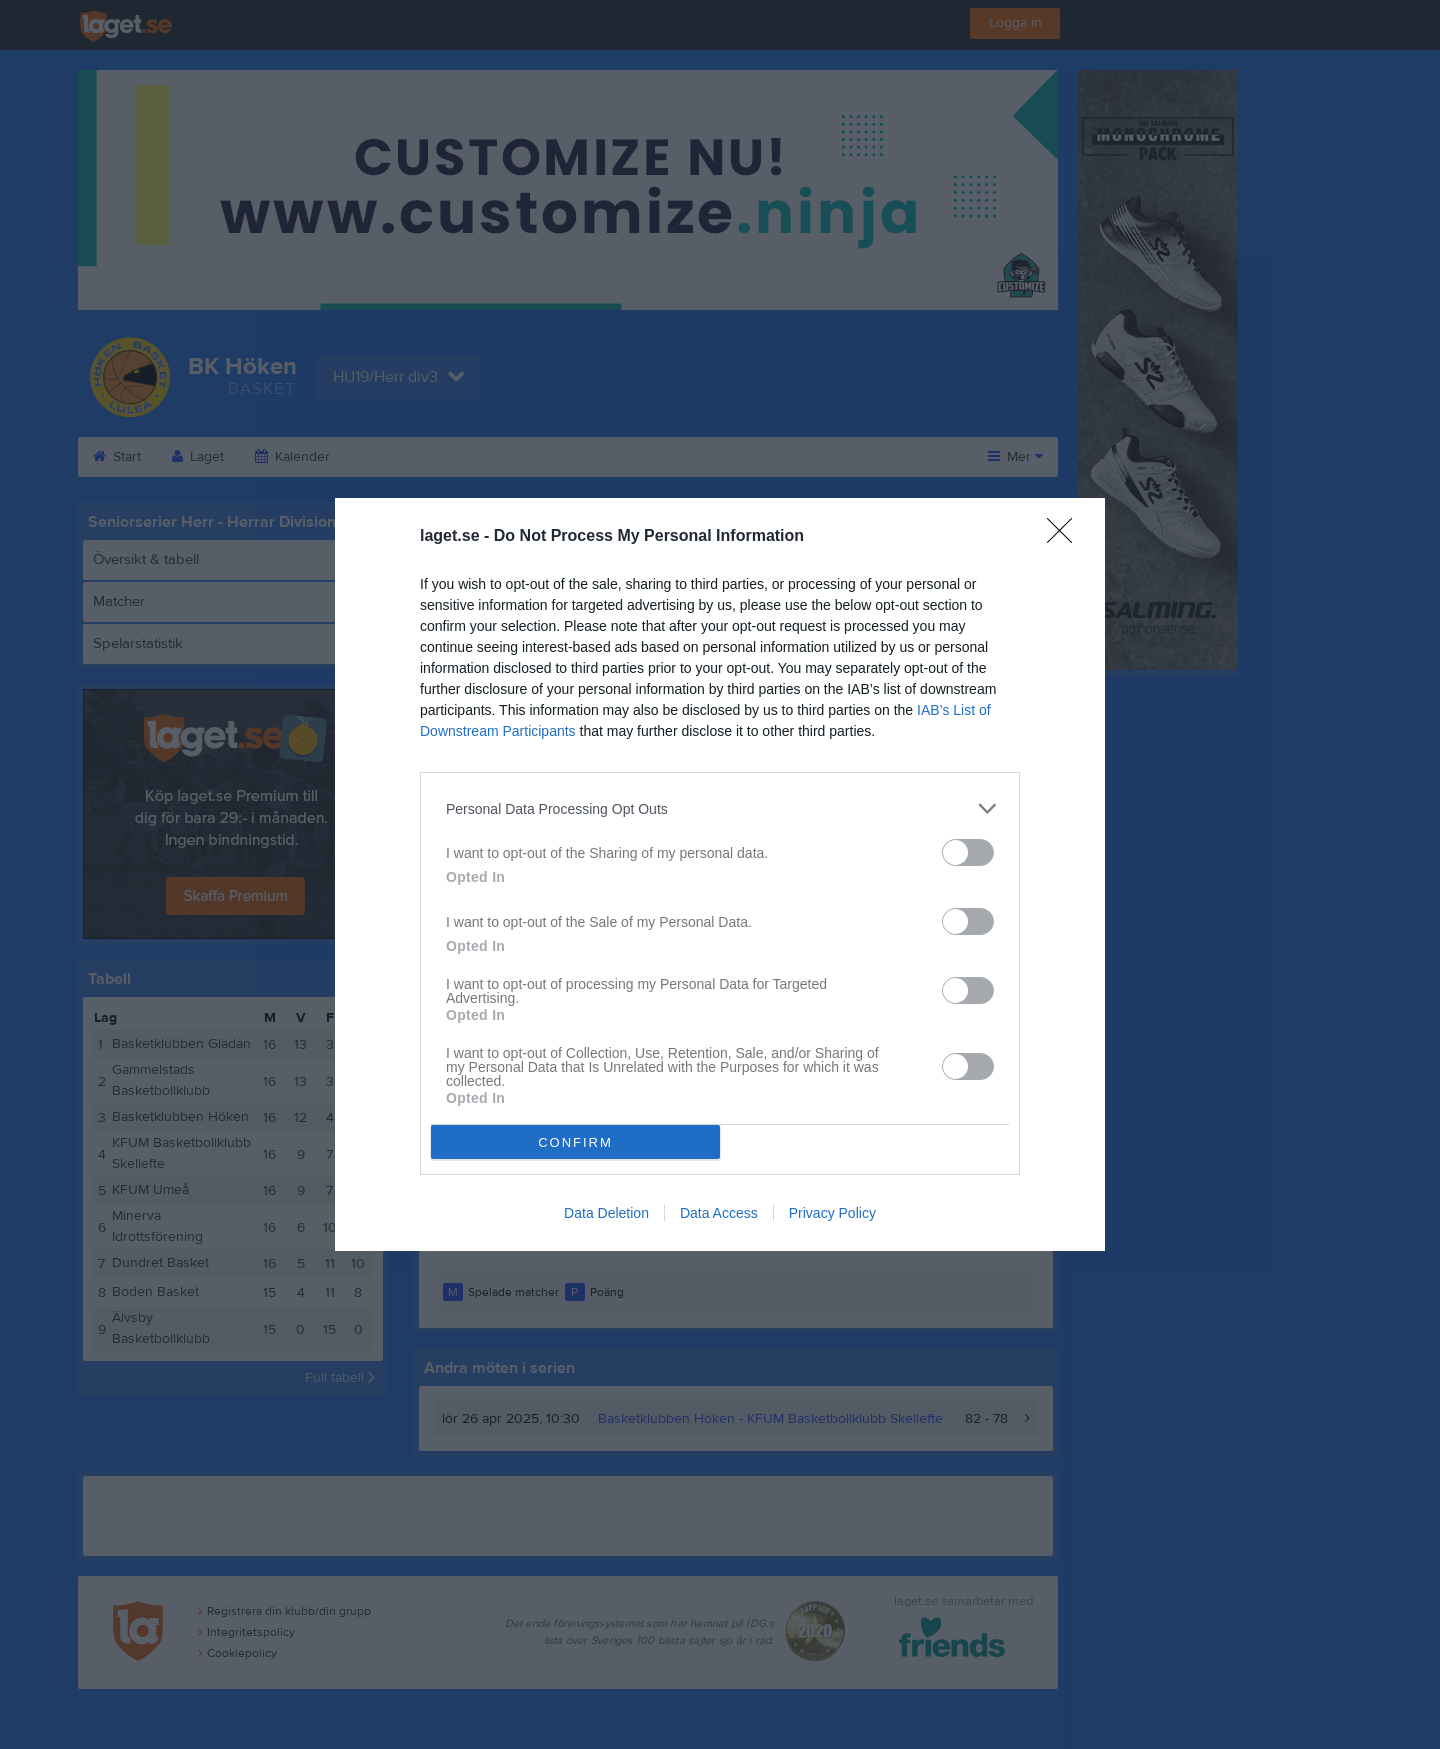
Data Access (719, 1213)
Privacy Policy (832, 1213)
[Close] (1066, 537)
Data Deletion (606, 1213)
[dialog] (720, 874)
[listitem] (720, 808)
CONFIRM (575, 1142)
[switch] (968, 852)
